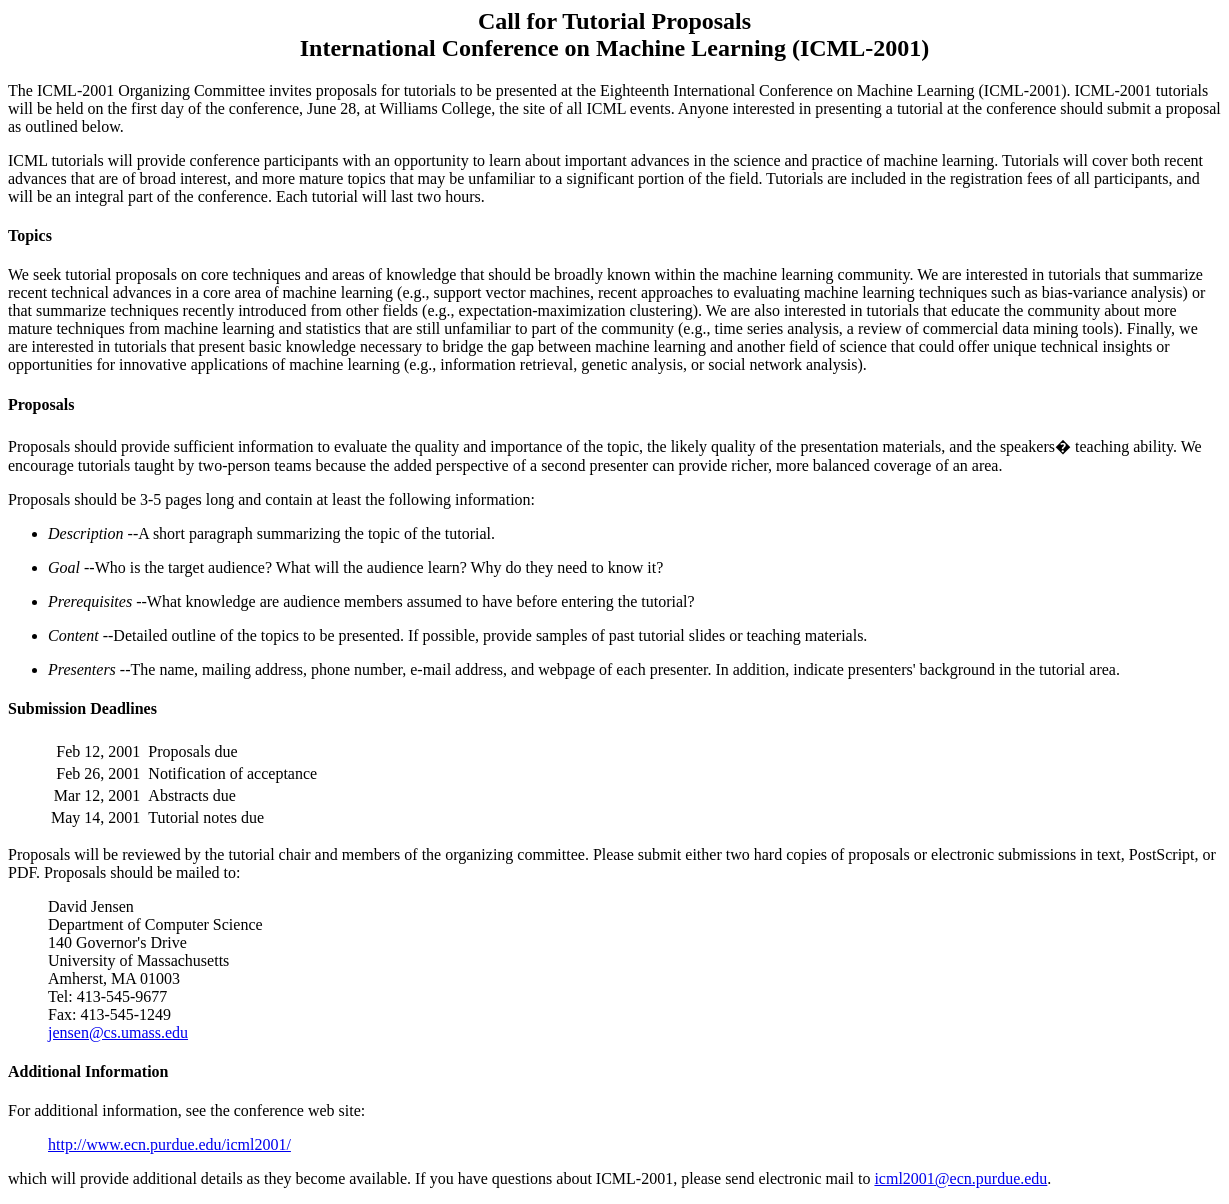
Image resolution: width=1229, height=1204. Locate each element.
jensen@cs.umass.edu (118, 1032)
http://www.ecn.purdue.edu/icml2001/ (169, 1144)
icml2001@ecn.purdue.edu (960, 1178)
